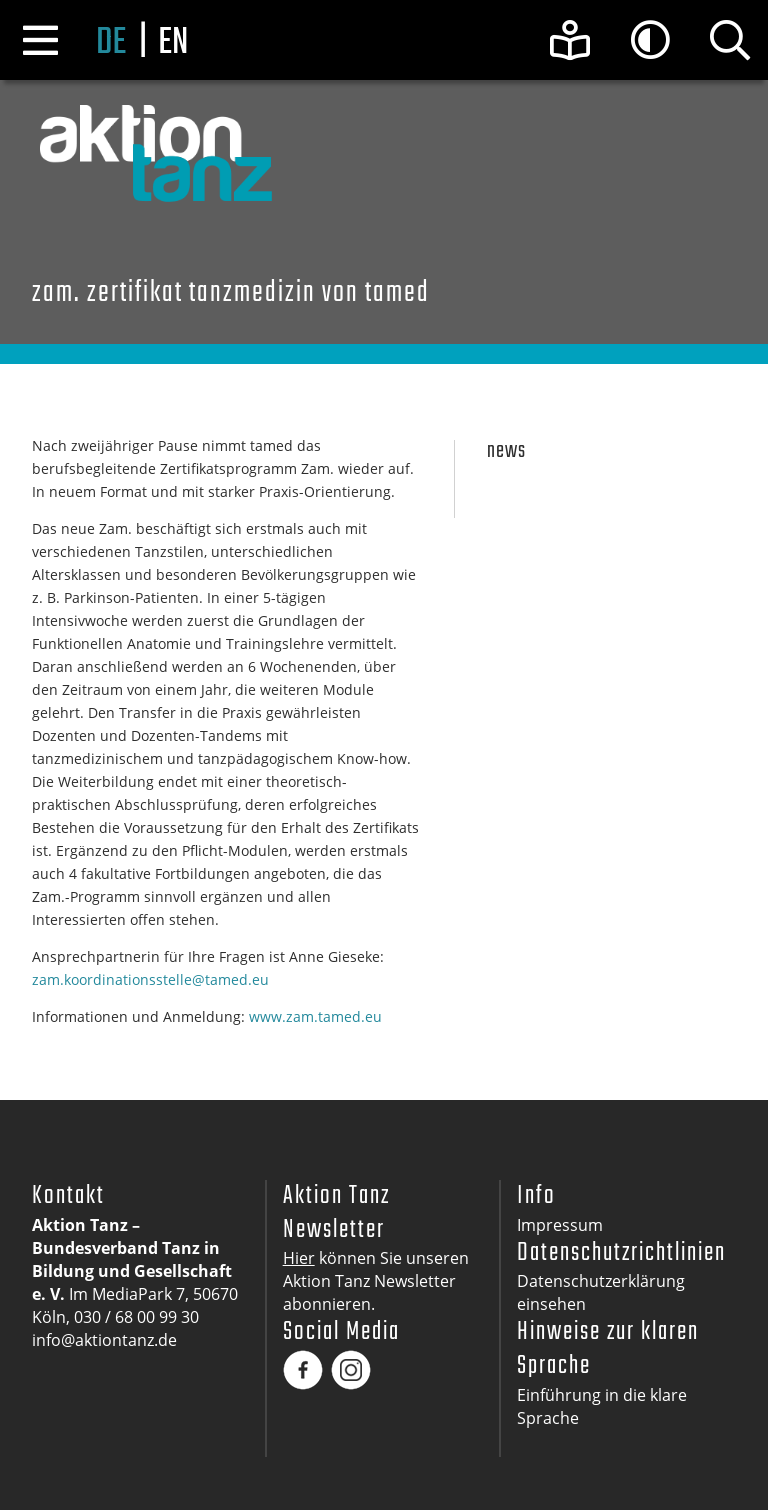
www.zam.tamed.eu (315, 1016)
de (111, 43)
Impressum (560, 1225)
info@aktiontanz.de (104, 1340)
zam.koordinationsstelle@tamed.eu (150, 979)
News (506, 451)
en (173, 43)
